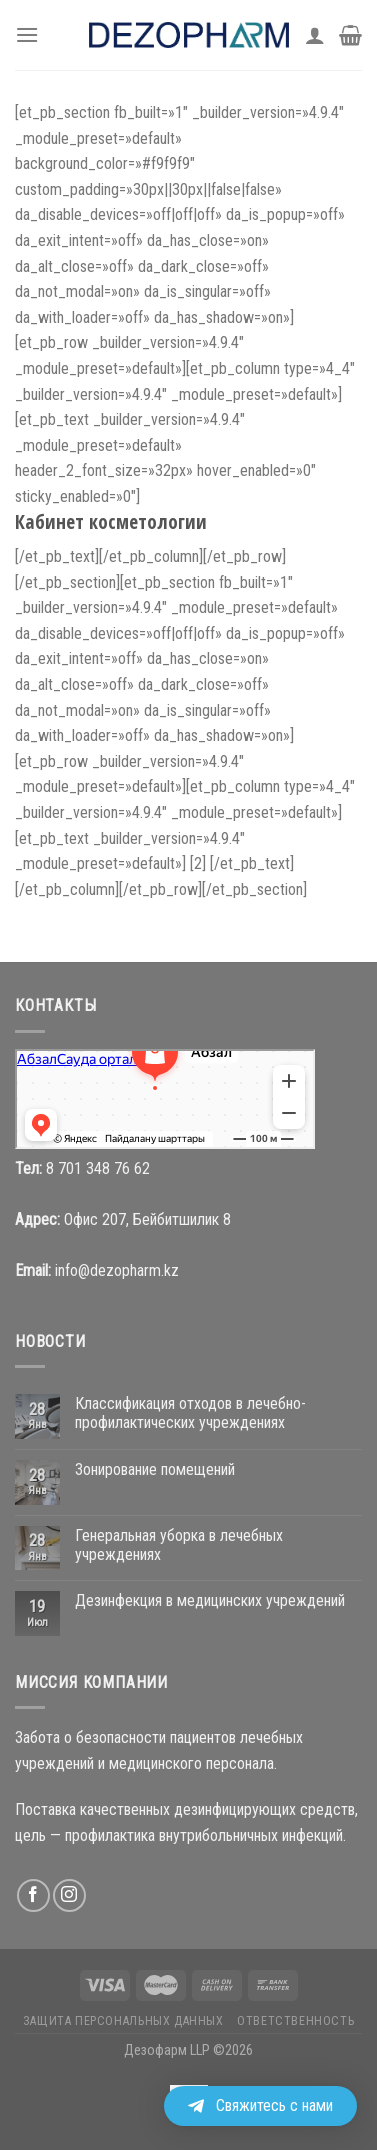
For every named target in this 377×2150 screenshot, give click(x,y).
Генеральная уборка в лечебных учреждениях (179, 1545)
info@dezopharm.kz (117, 1270)
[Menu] (27, 34)
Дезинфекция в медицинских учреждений (210, 1600)
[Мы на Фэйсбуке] (33, 1895)
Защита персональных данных (123, 2021)
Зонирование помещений (155, 1469)
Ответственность (295, 2021)
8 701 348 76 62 (98, 1168)
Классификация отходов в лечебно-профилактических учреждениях (190, 1413)
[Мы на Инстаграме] (69, 1895)
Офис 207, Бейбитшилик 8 (147, 1219)
